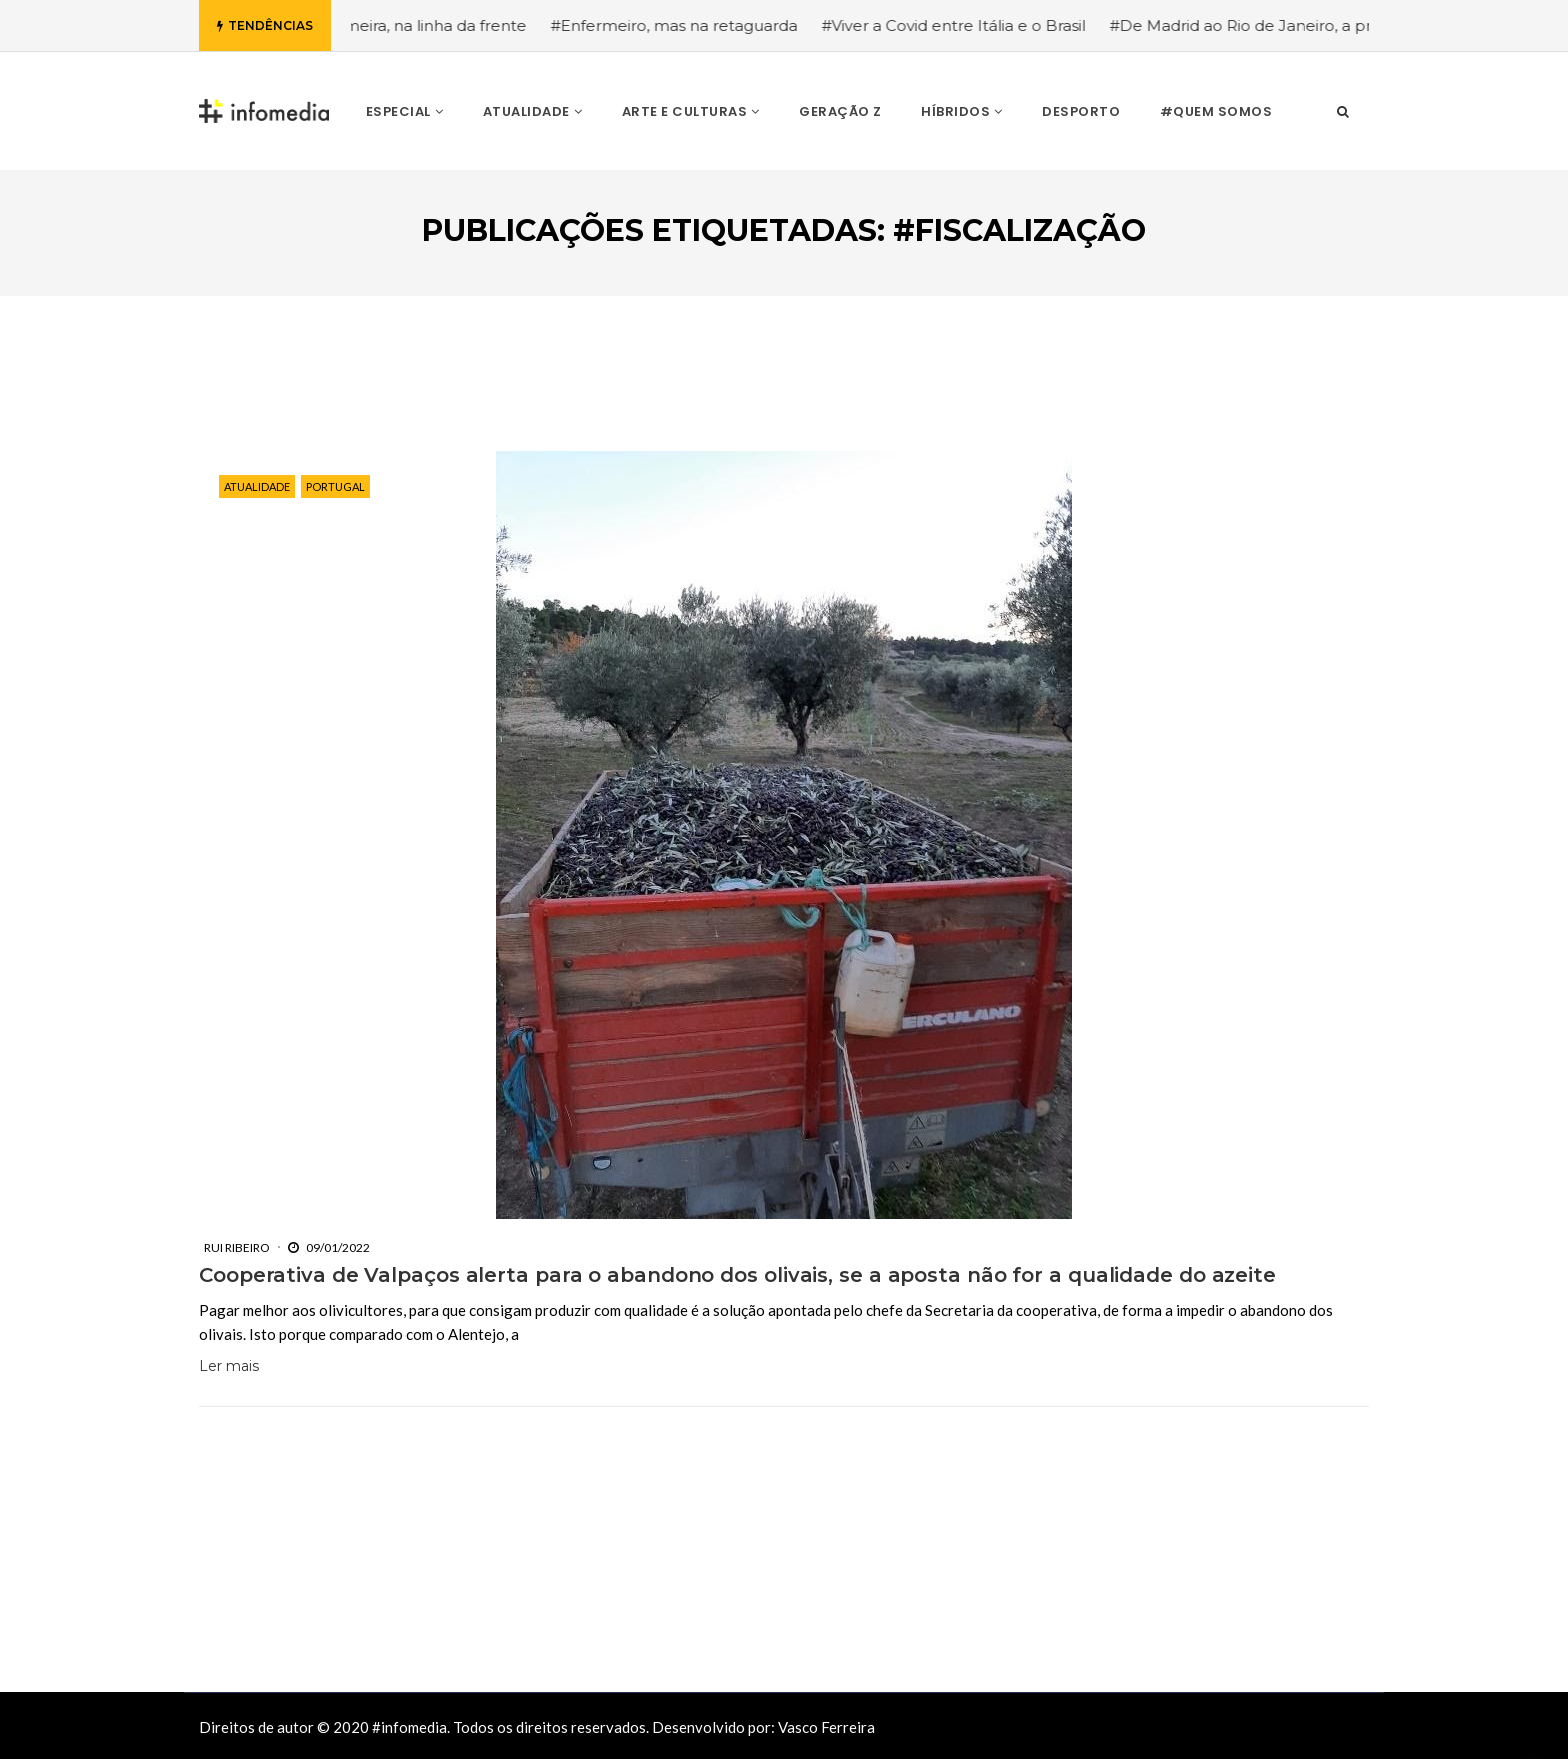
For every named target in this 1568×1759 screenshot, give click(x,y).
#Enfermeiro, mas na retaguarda (693, 25)
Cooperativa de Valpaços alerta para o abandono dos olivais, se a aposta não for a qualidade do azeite (737, 1275)
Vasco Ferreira (826, 1727)
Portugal (335, 486)
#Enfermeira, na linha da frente (429, 25)
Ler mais (229, 1366)
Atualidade (257, 486)
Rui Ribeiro (237, 1247)
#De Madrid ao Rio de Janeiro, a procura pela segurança (1341, 25)
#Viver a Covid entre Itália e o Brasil (973, 25)
